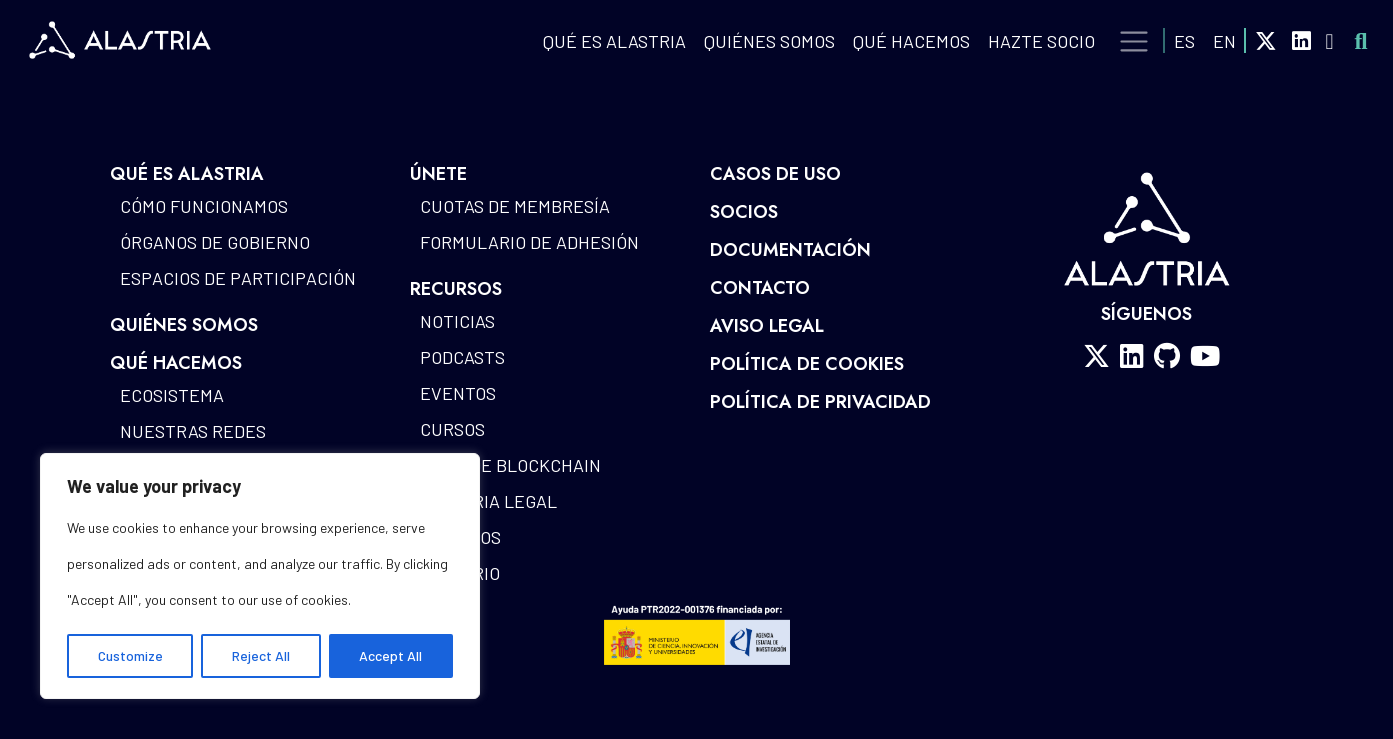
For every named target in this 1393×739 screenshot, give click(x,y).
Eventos (458, 393)
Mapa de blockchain (510, 465)
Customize (130, 655)
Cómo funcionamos (204, 206)
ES (1184, 41)
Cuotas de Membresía (515, 206)
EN (1224, 41)
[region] (260, 576)
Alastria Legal (488, 501)
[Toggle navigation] (1134, 42)
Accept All (390, 655)
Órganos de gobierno (215, 242)
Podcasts (462, 357)
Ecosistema (172, 395)
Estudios (460, 537)
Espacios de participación (238, 278)
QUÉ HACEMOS (911, 41)
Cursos (452, 429)
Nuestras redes (193, 431)
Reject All (261, 655)
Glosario (460, 573)
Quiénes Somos (769, 41)
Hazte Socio (1041, 41)
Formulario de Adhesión (529, 242)
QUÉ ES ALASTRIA (614, 41)
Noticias (457, 321)
